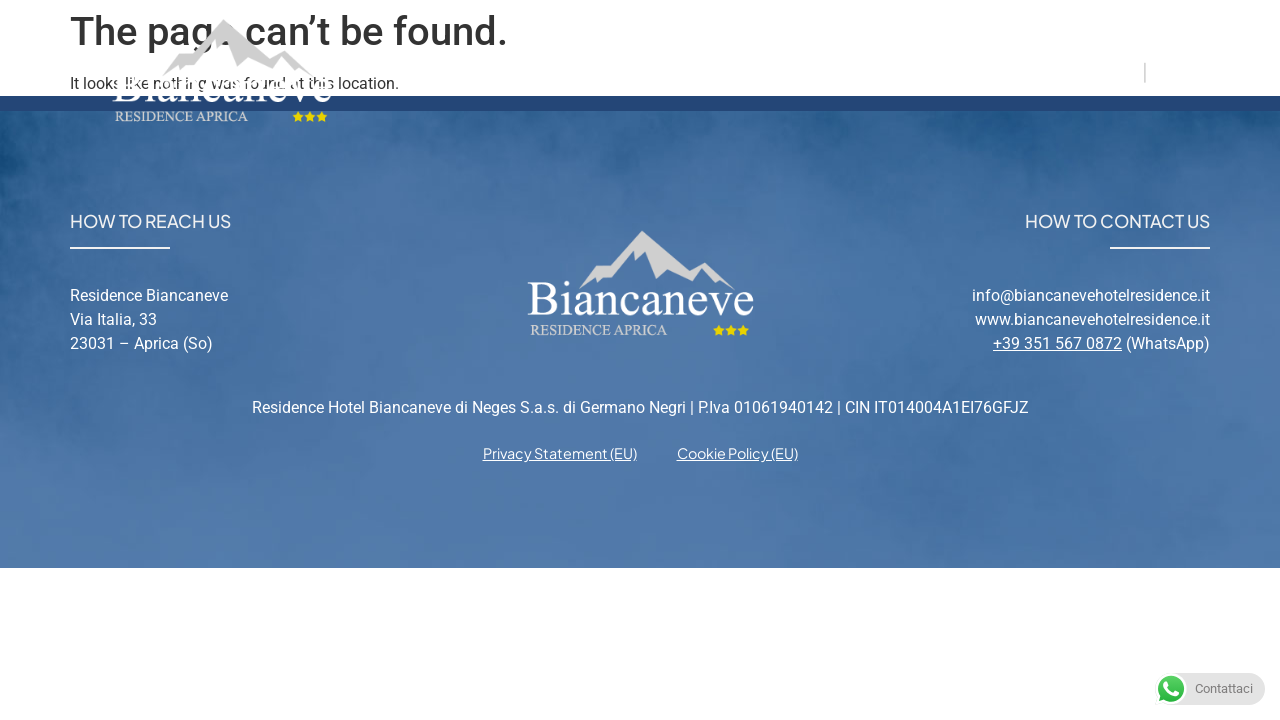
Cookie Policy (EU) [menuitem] (737, 453)
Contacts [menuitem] (957, 71)
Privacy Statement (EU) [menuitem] (560, 453)
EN (1167, 71)
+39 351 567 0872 (1057, 343)
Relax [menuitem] (847, 71)
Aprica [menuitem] (749, 71)
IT (1128, 71)
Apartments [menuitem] (617, 71)
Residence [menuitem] (467, 71)
